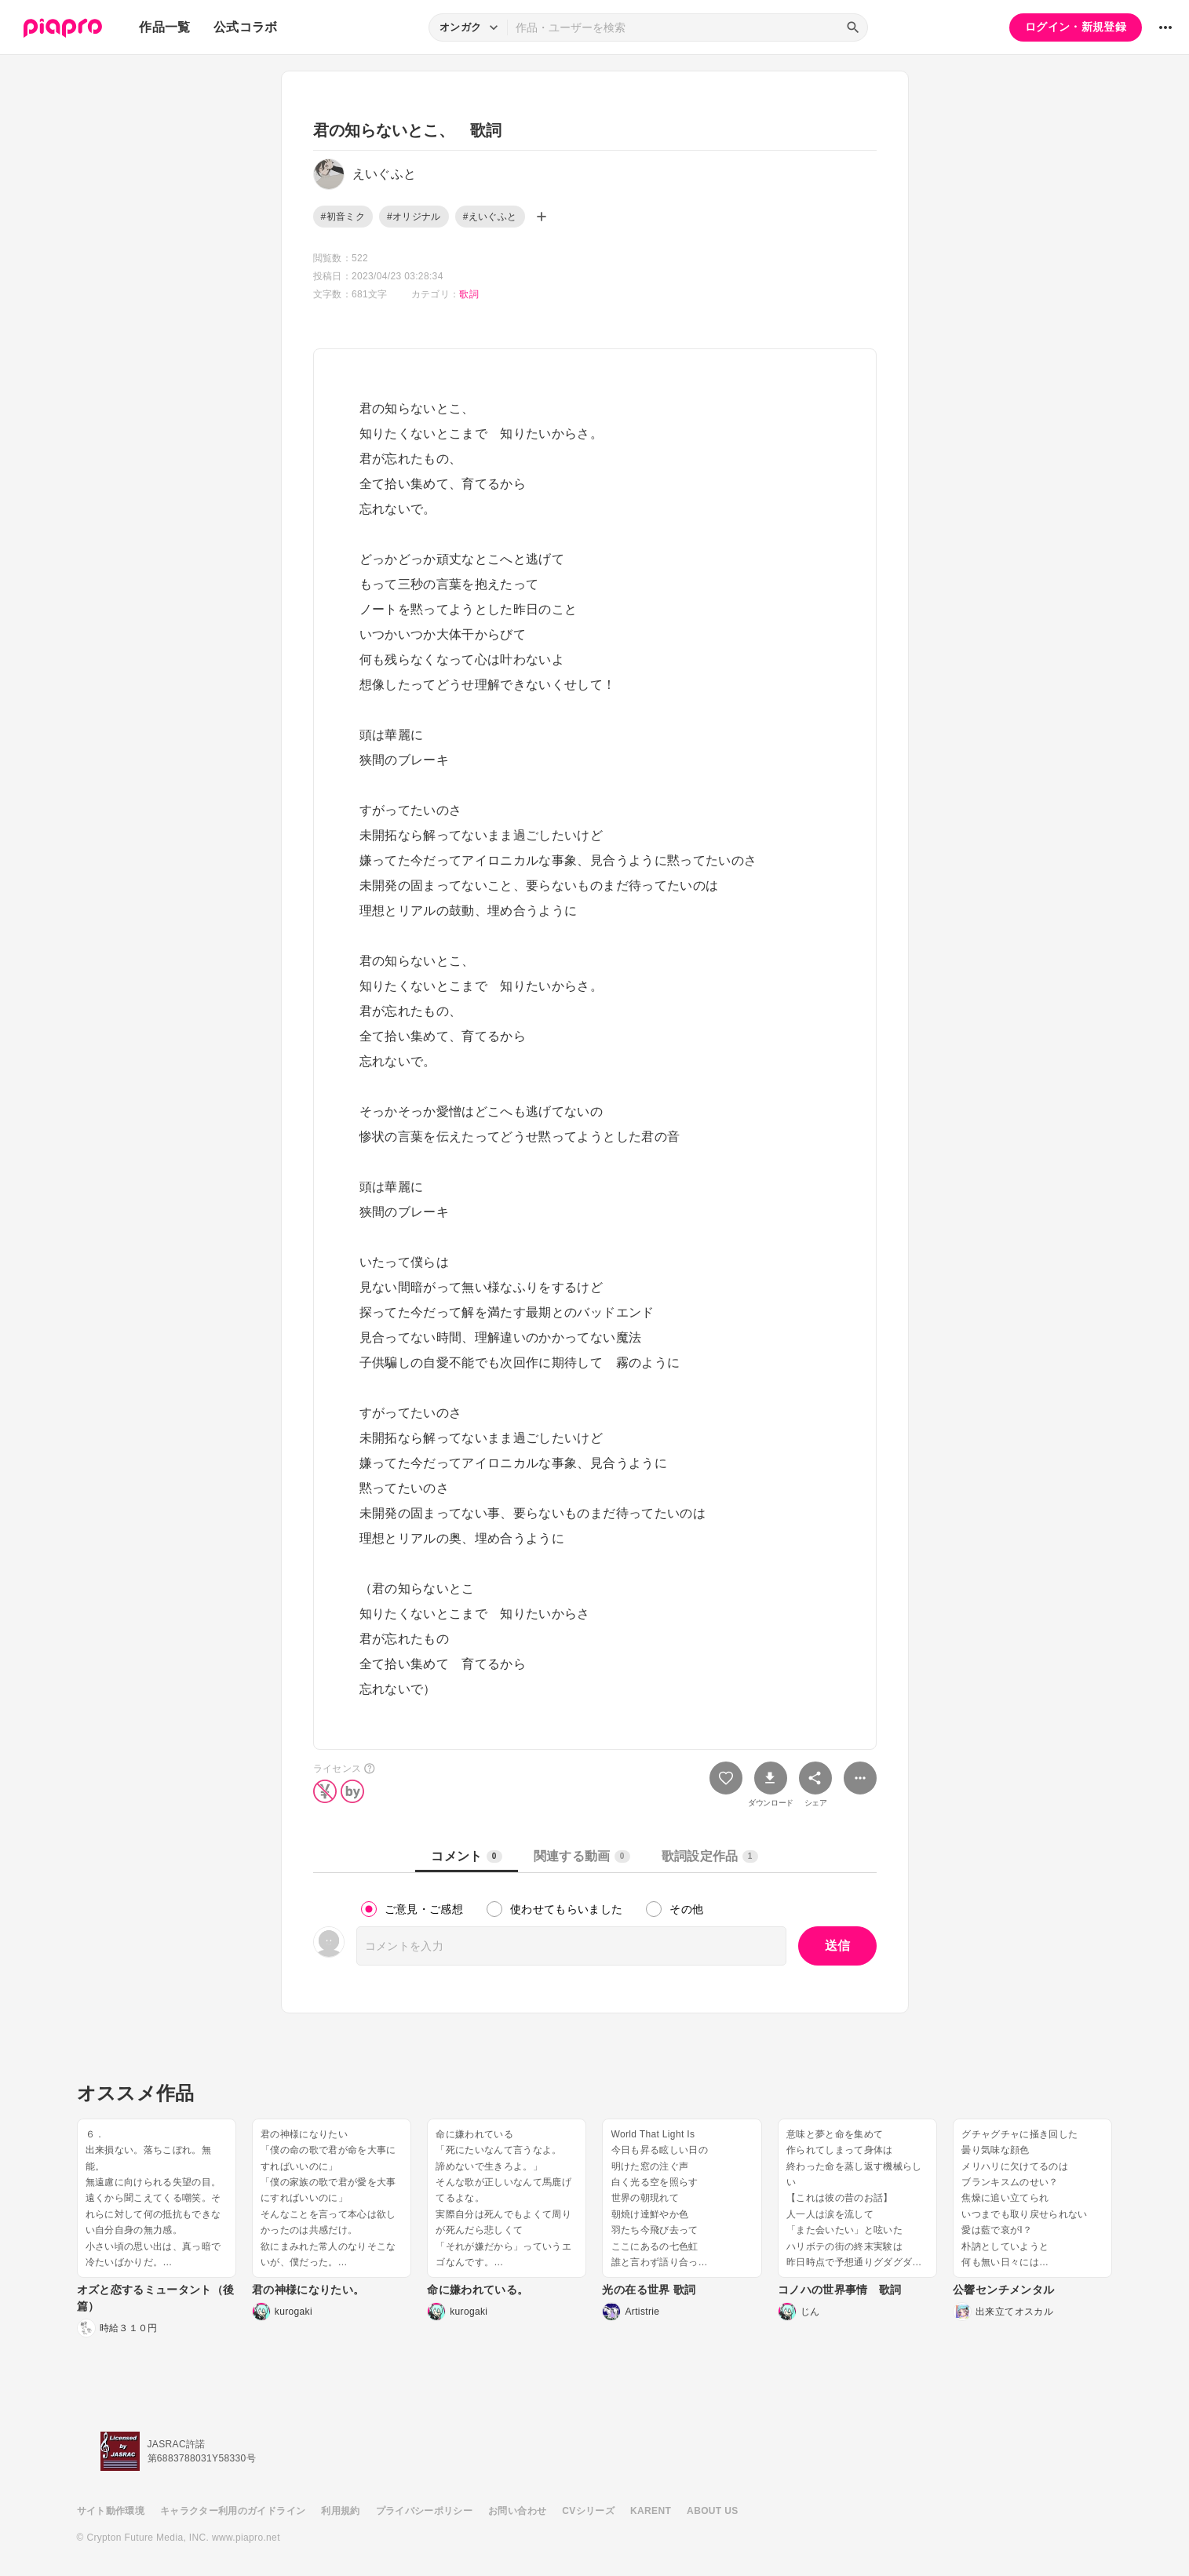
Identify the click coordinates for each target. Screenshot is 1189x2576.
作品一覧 (164, 27)
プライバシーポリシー (424, 2510)
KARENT (650, 2510)
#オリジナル (414, 216)
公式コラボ (245, 27)
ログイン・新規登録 (1075, 26)
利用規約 (340, 2510)
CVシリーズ (588, 2510)
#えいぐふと (490, 216)
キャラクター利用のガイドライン (232, 2510)
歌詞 (469, 294)
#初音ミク (343, 216)
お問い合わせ (517, 2510)
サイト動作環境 (110, 2510)
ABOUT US (712, 2510)
